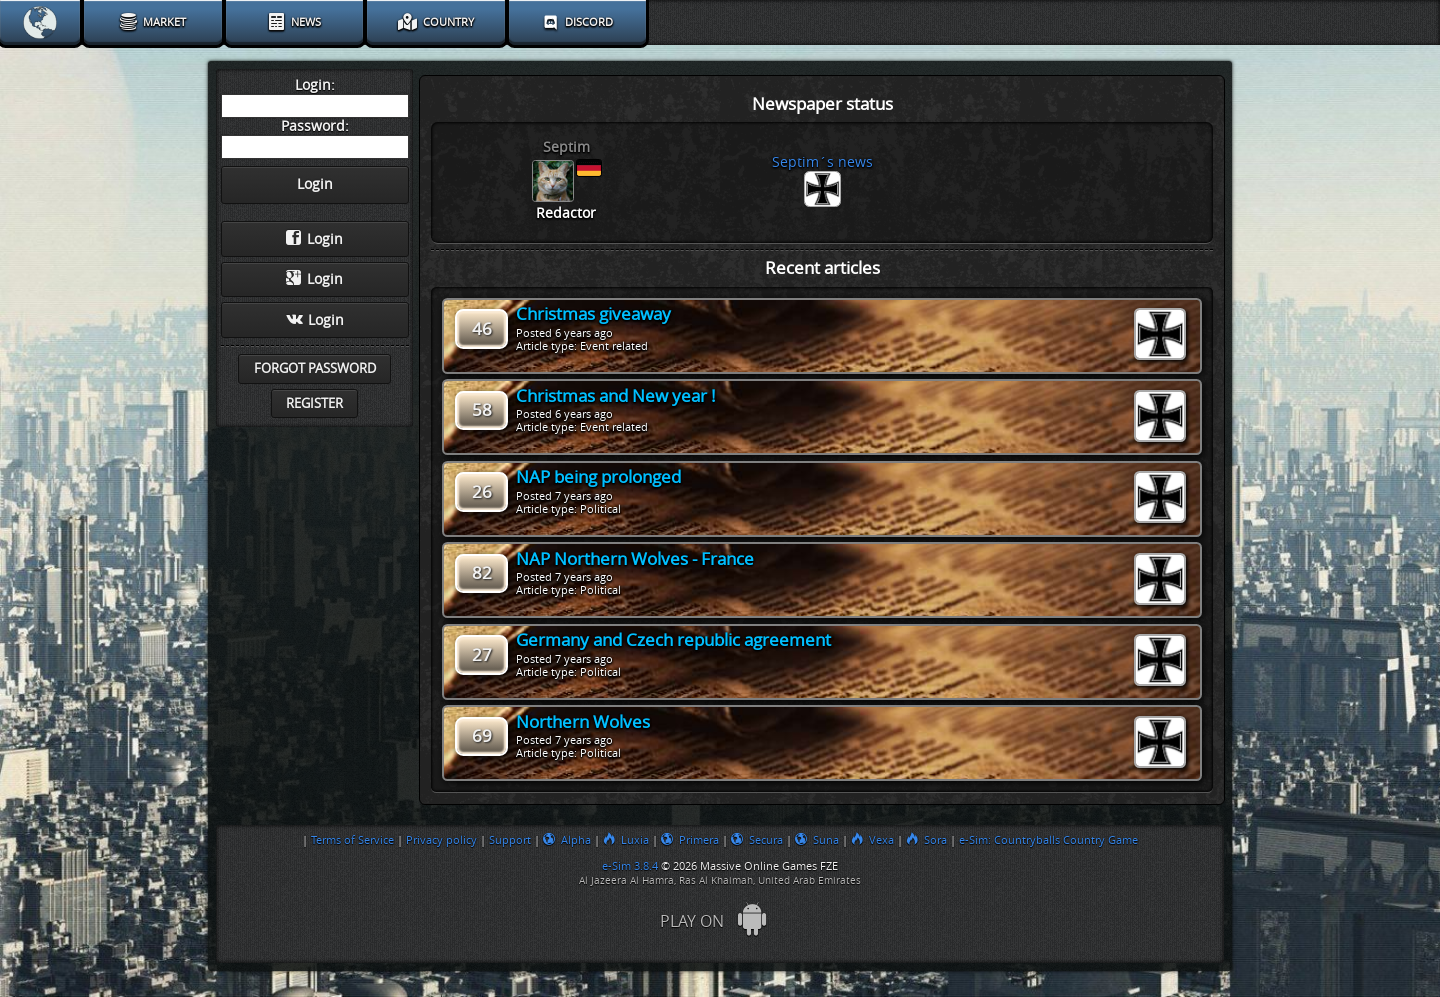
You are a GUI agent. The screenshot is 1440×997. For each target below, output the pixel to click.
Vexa (872, 840)
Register (314, 403)
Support (510, 840)
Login (314, 239)
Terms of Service (352, 840)
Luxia (626, 840)
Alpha (567, 840)
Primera (690, 840)
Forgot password (315, 368)
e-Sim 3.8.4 (630, 866)
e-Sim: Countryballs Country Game (1048, 840)
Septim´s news (822, 162)
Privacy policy (441, 840)
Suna (817, 840)
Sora (926, 840)
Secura (757, 840)
